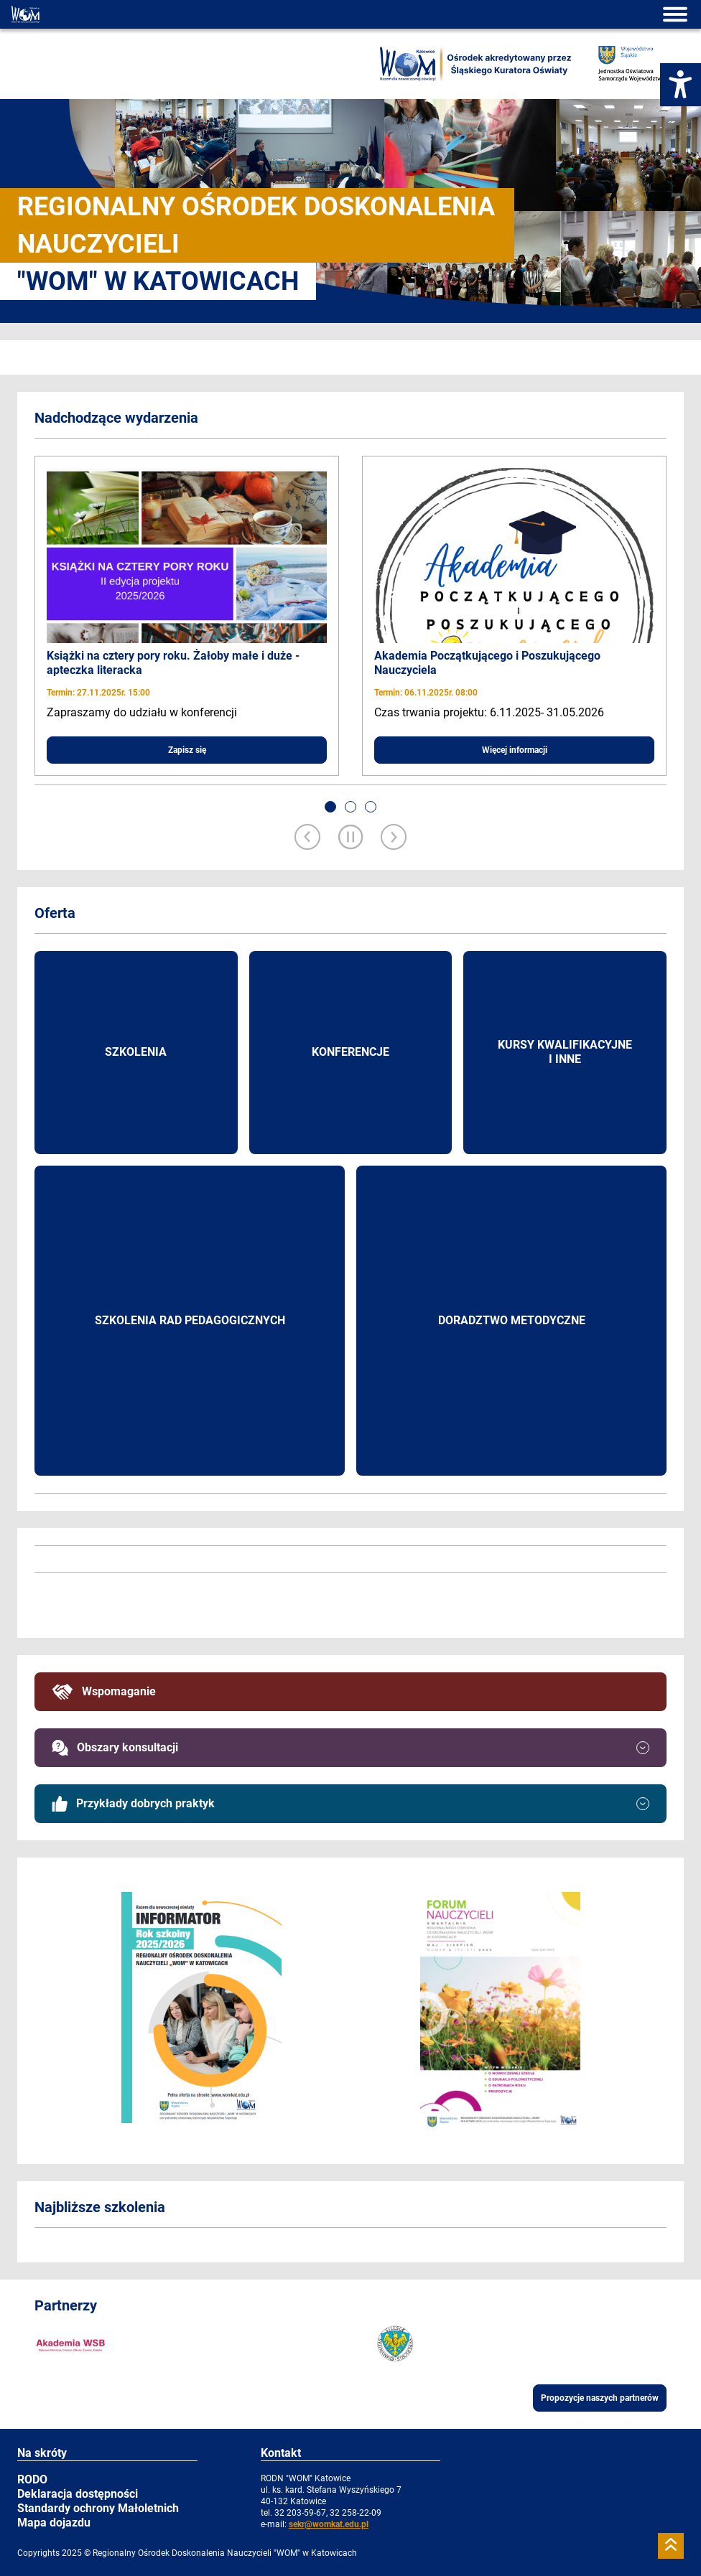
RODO (32, 2479)
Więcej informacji (514, 750)
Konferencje (350, 1052)
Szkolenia (136, 1052)
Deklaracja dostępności (77, 2494)
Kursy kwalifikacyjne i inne (565, 1052)
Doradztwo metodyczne (511, 1320)
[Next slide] (394, 838)
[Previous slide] (307, 838)
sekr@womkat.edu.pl (328, 2524)
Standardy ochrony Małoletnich (98, 2508)
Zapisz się (187, 750)
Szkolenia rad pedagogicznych (190, 1320)
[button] (330, 806)
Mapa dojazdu (53, 2522)
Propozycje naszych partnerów (600, 2398)
